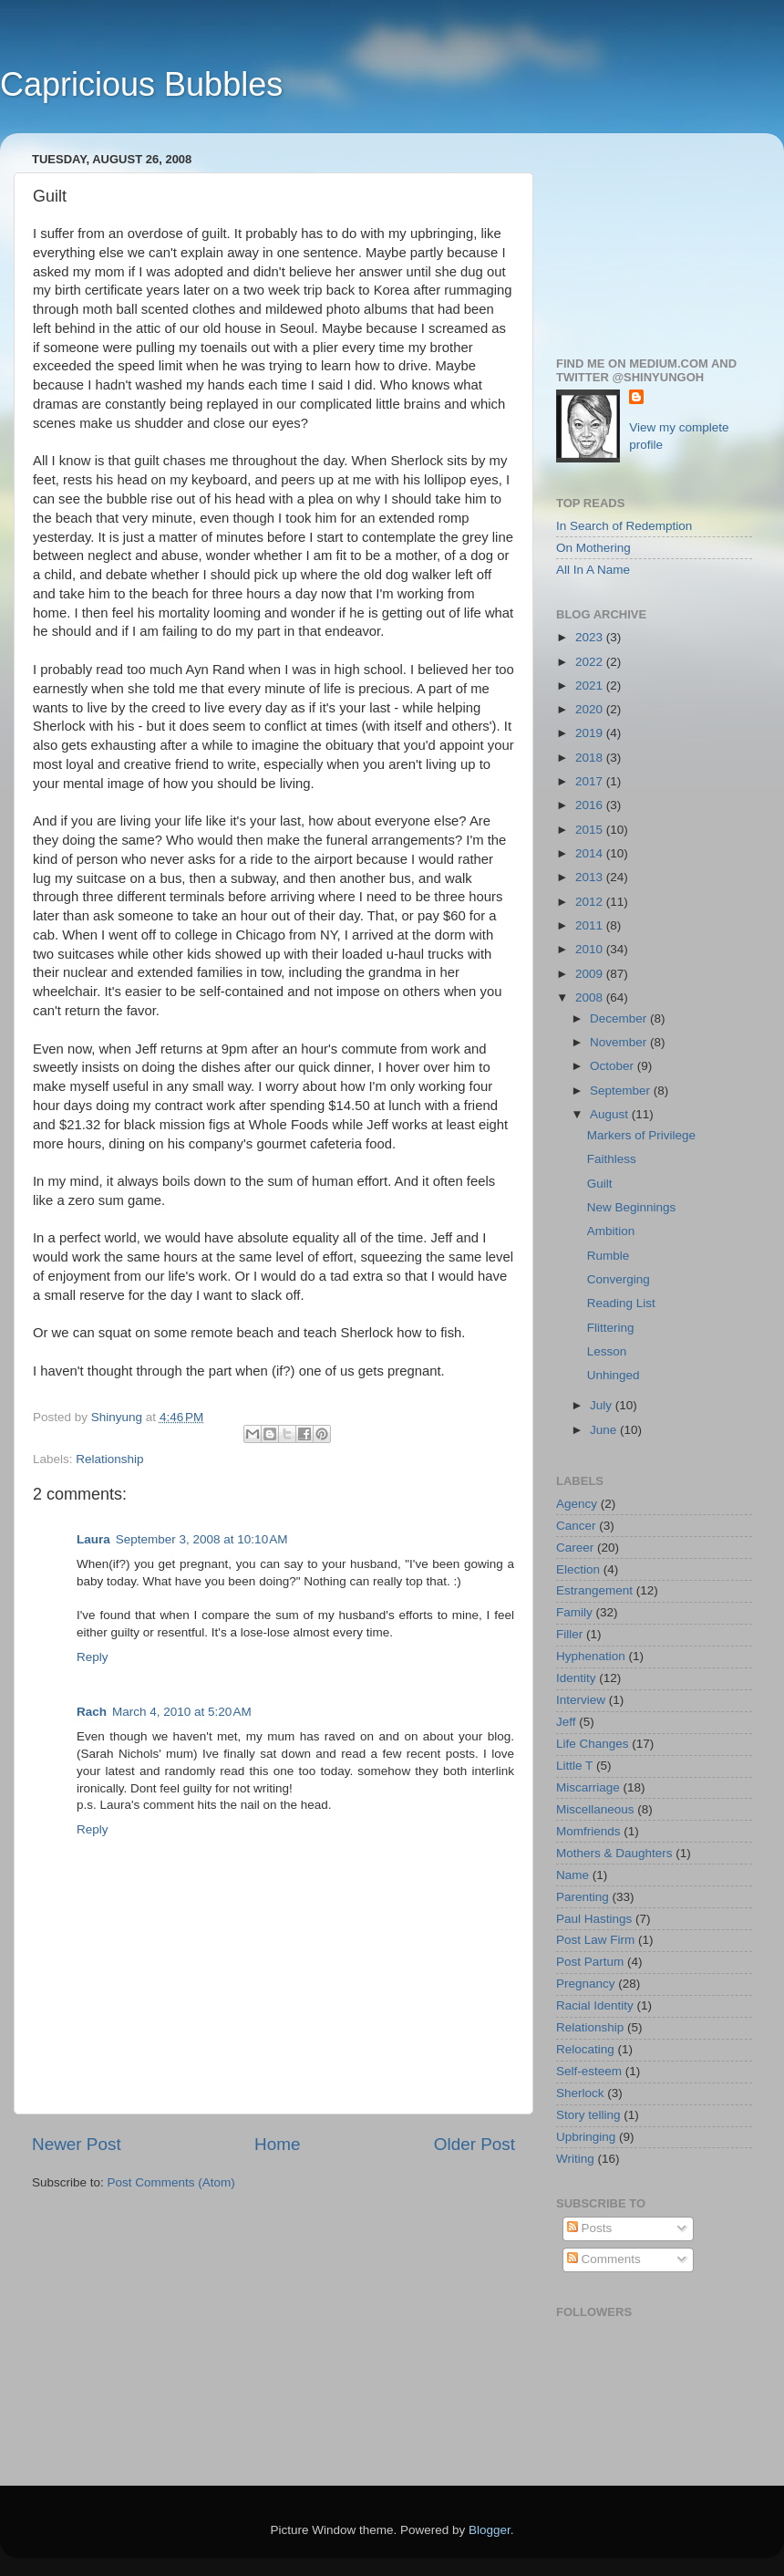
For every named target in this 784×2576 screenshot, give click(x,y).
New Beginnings (631, 1207)
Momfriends (588, 1831)
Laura (93, 1539)
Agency (576, 1504)
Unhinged (613, 1375)
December (620, 1018)
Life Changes (592, 1743)
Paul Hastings (594, 1919)
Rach (92, 1712)
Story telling (588, 2115)
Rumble (608, 1255)
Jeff (566, 1722)
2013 (590, 877)
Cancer (576, 1525)
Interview (580, 1700)
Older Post (474, 2144)
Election (578, 1569)
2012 (590, 902)
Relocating (585, 2049)
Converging (618, 1279)
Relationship (109, 1459)
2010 (590, 949)
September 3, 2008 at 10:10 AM (202, 1539)
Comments (604, 2259)
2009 (590, 974)
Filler (569, 1634)
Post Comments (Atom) (171, 2182)
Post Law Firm (595, 1940)
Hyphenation (590, 1656)
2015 (590, 829)
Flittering (610, 1328)
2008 (590, 997)
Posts (590, 2228)
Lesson (607, 1351)
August (611, 1114)
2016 (590, 805)
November (620, 1042)
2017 (590, 781)
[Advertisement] (654, 238)
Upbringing (585, 2137)
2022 (590, 662)
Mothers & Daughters (614, 1853)
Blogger (490, 2530)
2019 (590, 733)
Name (572, 1875)
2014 (590, 853)
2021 (590, 685)
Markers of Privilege (641, 1135)
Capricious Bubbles (141, 84)
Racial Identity (595, 2005)
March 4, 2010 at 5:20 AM (182, 1712)
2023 (590, 637)
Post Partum (590, 1961)
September (622, 1090)
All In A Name (593, 569)
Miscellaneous (595, 1809)
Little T (574, 1765)
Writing (575, 2159)
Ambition (611, 1231)
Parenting (582, 1897)
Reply (92, 1657)
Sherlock (580, 2093)
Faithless (611, 1159)
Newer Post (76, 2144)
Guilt (600, 1183)
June (605, 1430)
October (613, 1066)
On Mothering (593, 548)
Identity (576, 1678)
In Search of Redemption (624, 526)
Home (277, 2144)
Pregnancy (585, 1983)
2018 (590, 757)
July (602, 1405)
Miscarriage (588, 1787)
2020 (590, 709)
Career (574, 1547)
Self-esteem (589, 2071)
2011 (590, 925)
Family (574, 1612)
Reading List (621, 1303)
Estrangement (594, 1590)
